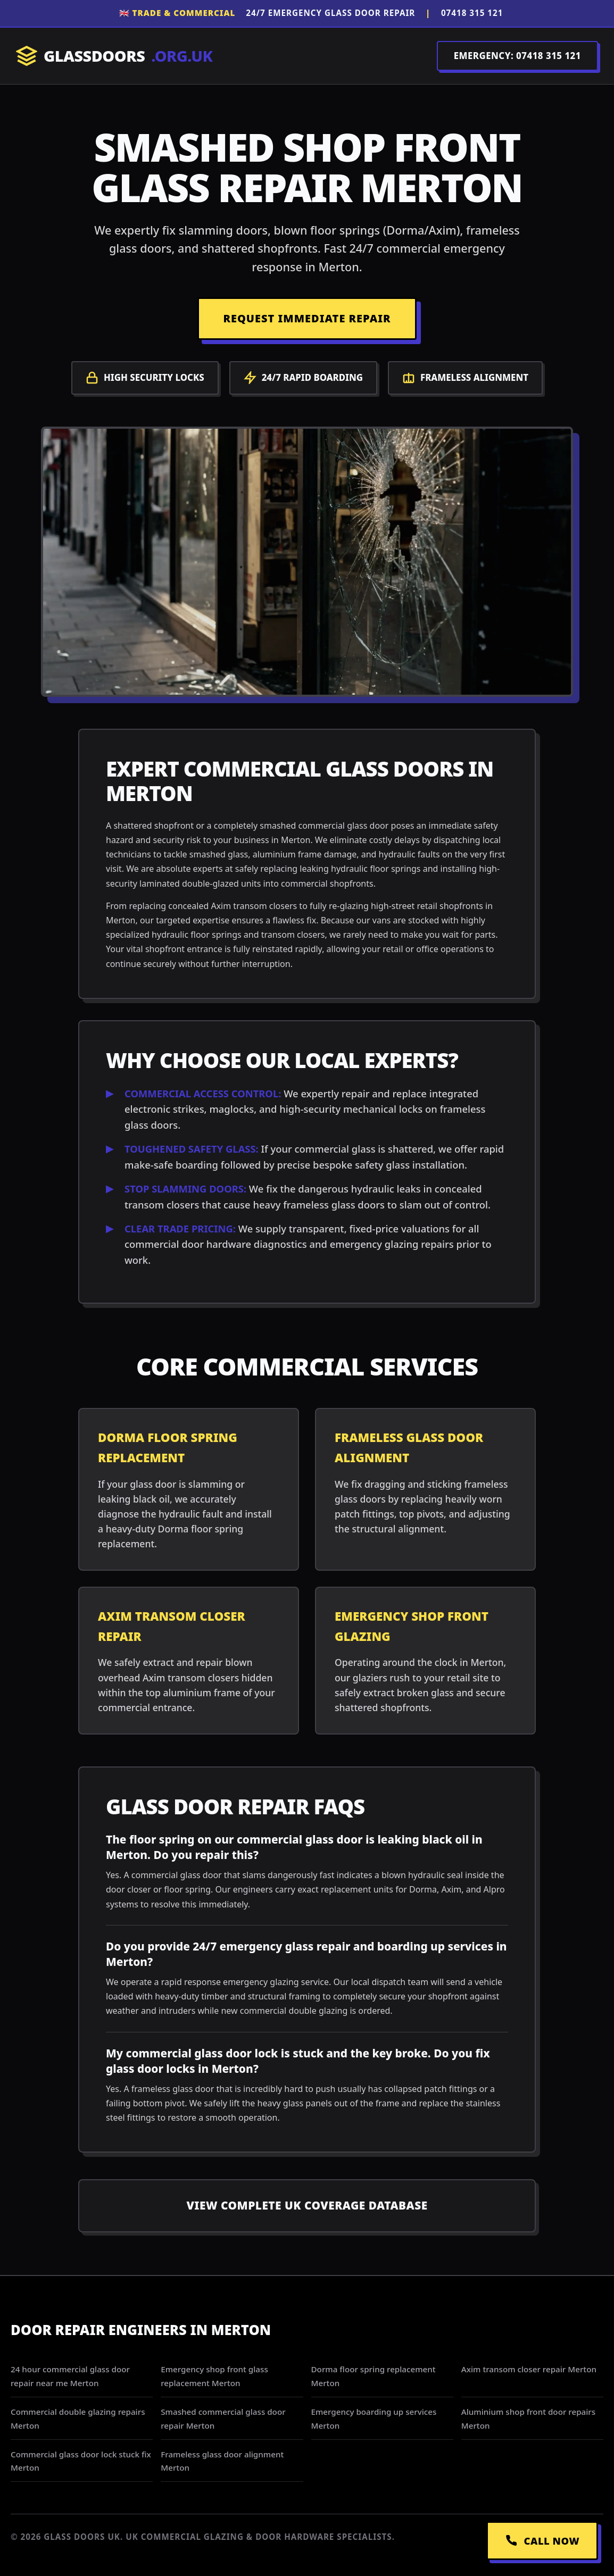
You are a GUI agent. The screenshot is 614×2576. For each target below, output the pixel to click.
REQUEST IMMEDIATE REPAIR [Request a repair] (307, 318)
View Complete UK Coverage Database (306, 2205)
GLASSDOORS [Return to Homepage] (114, 56)
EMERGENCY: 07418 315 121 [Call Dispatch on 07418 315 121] (517, 55)
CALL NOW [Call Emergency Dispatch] (542, 2540)
